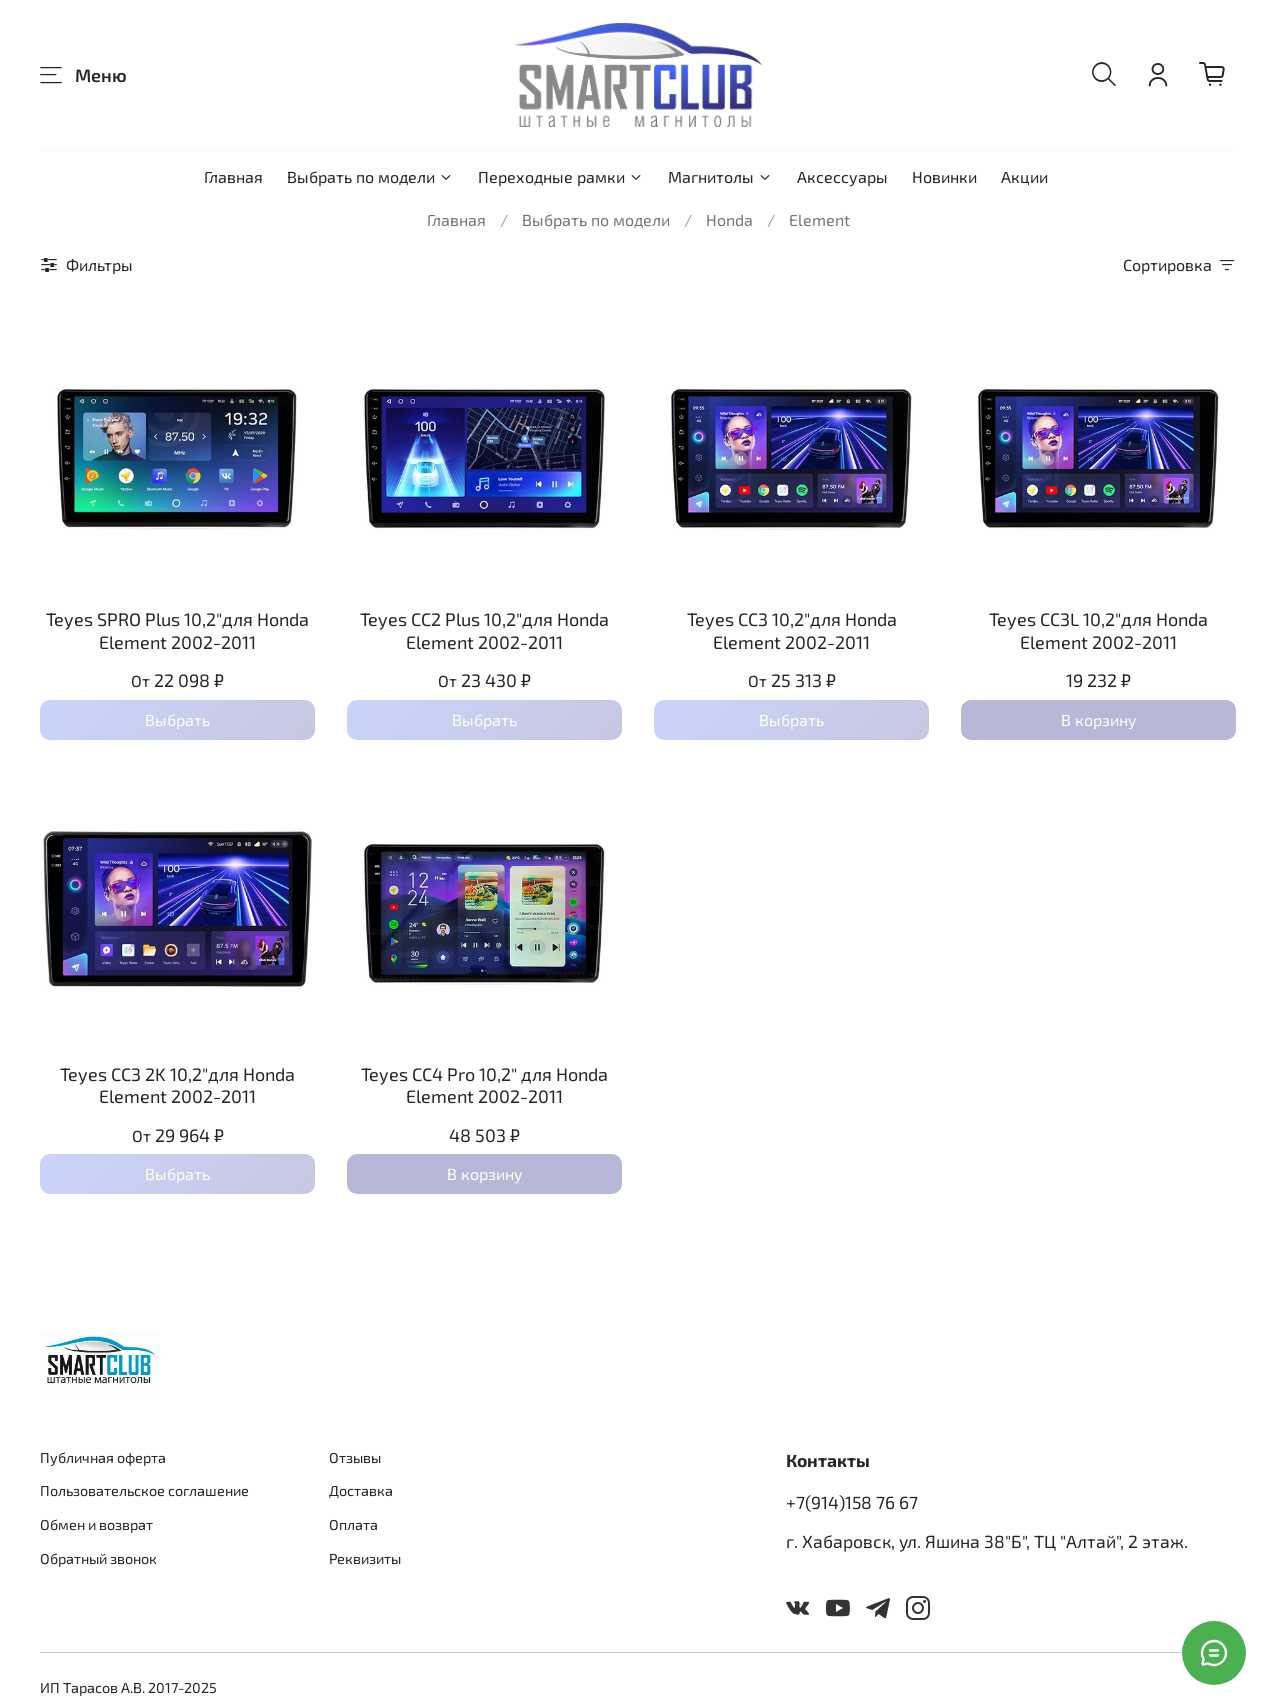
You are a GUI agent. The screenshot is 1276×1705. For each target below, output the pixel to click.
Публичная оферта (103, 1457)
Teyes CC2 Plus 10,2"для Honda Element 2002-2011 (484, 630)
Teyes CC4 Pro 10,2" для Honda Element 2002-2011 (484, 1085)
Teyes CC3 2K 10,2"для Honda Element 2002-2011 (177, 1085)
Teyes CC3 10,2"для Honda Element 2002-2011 (792, 630)
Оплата (353, 1524)
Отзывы (355, 1457)
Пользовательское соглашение (144, 1490)
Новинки (944, 176)
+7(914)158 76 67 (852, 1502)
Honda (729, 219)
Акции (1024, 176)
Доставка (361, 1490)
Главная (233, 176)
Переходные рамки (561, 176)
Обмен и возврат (96, 1524)
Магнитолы (720, 176)
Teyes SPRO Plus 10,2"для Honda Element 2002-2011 (177, 630)
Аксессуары (842, 176)
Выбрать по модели (370, 176)
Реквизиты (365, 1558)
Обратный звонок (98, 1558)
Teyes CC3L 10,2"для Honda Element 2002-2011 (1098, 630)
